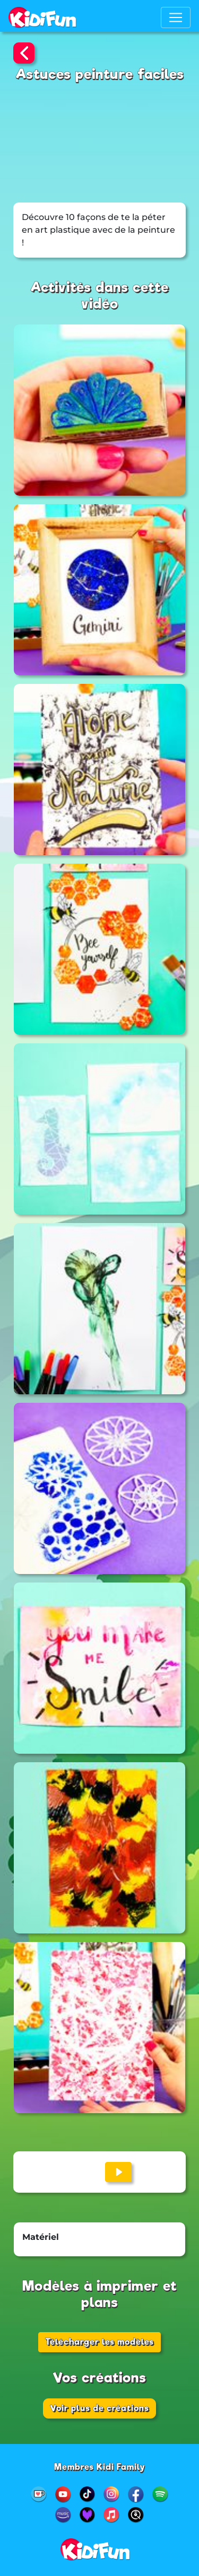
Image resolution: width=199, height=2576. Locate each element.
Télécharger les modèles (99, 2342)
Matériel (40, 2237)
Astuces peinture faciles (99, 74)
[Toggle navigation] (176, 17)
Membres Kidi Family (99, 2467)
